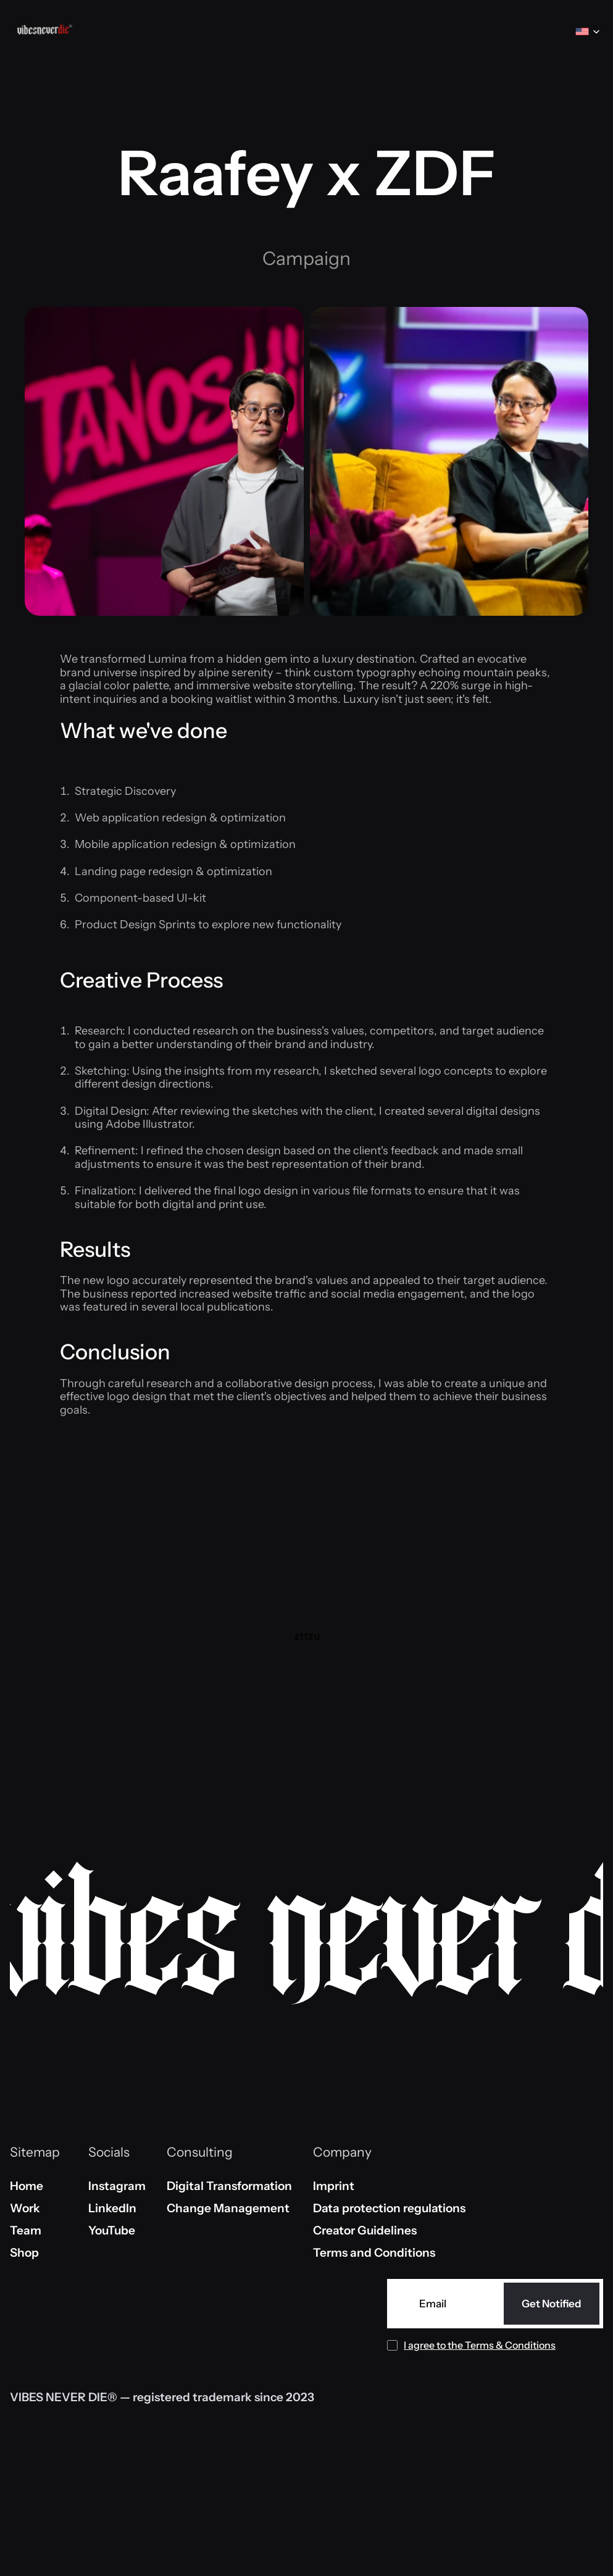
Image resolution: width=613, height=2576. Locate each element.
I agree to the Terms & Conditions (480, 2345)
